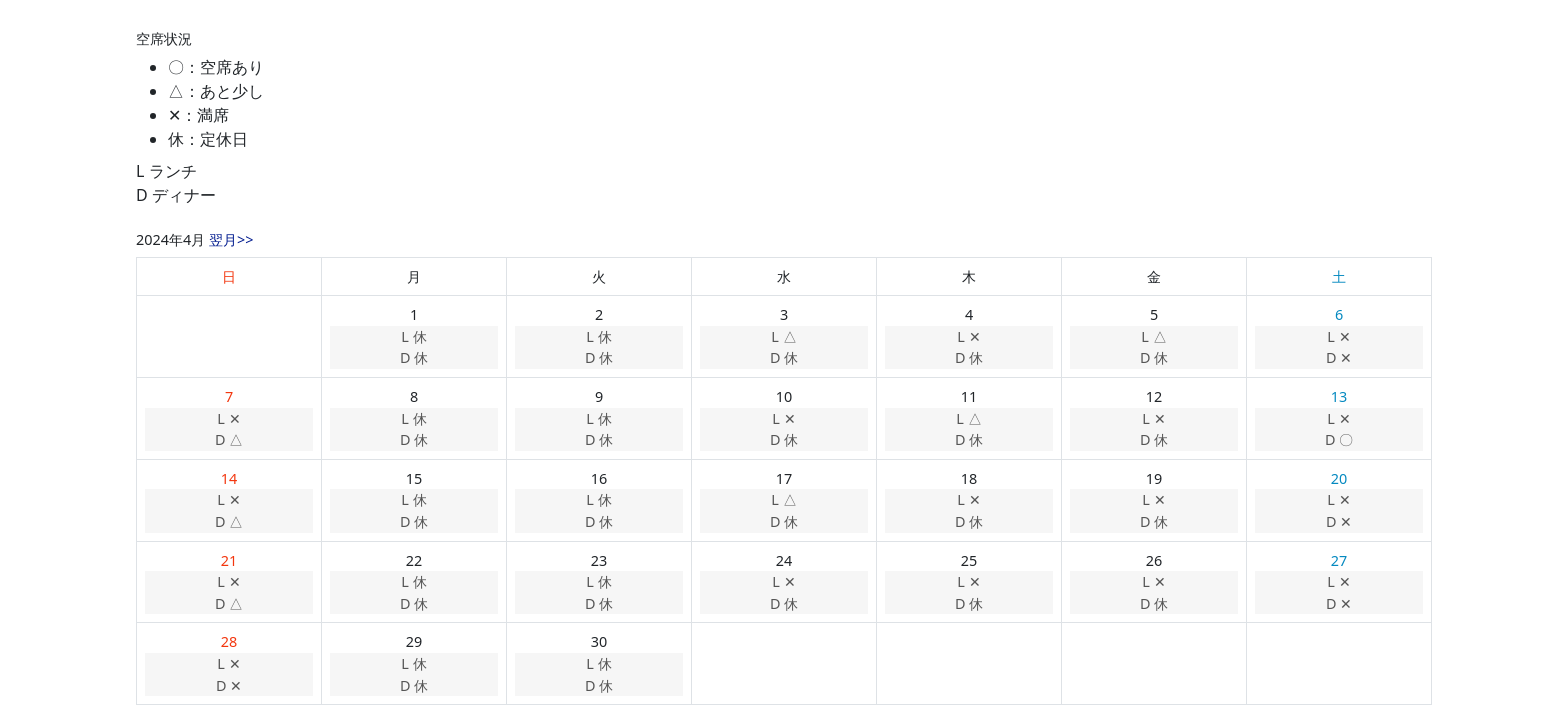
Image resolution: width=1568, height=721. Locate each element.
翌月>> (231, 239)
